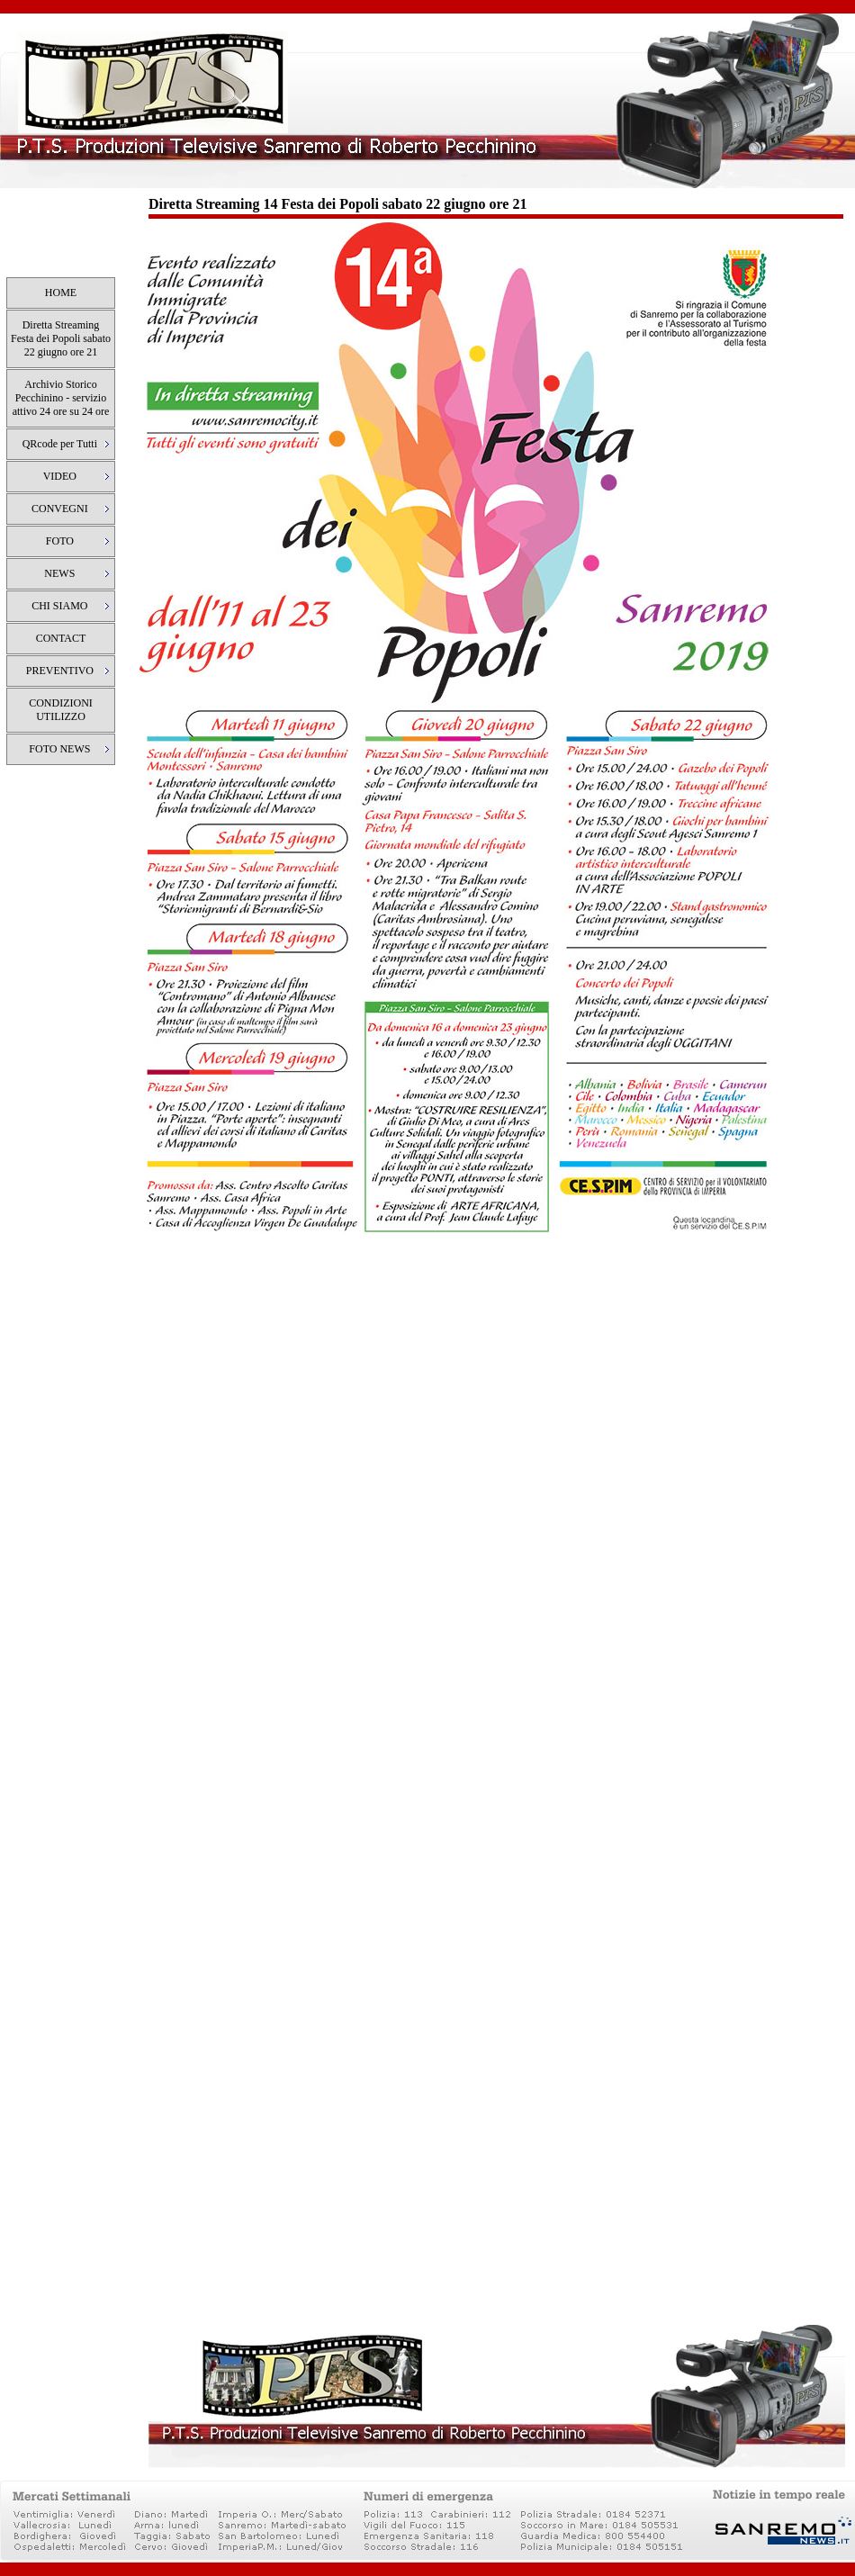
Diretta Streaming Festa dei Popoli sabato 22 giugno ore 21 (61, 338)
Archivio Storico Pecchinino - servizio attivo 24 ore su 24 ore (61, 398)
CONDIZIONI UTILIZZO (61, 710)
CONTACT (61, 638)
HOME (60, 292)
